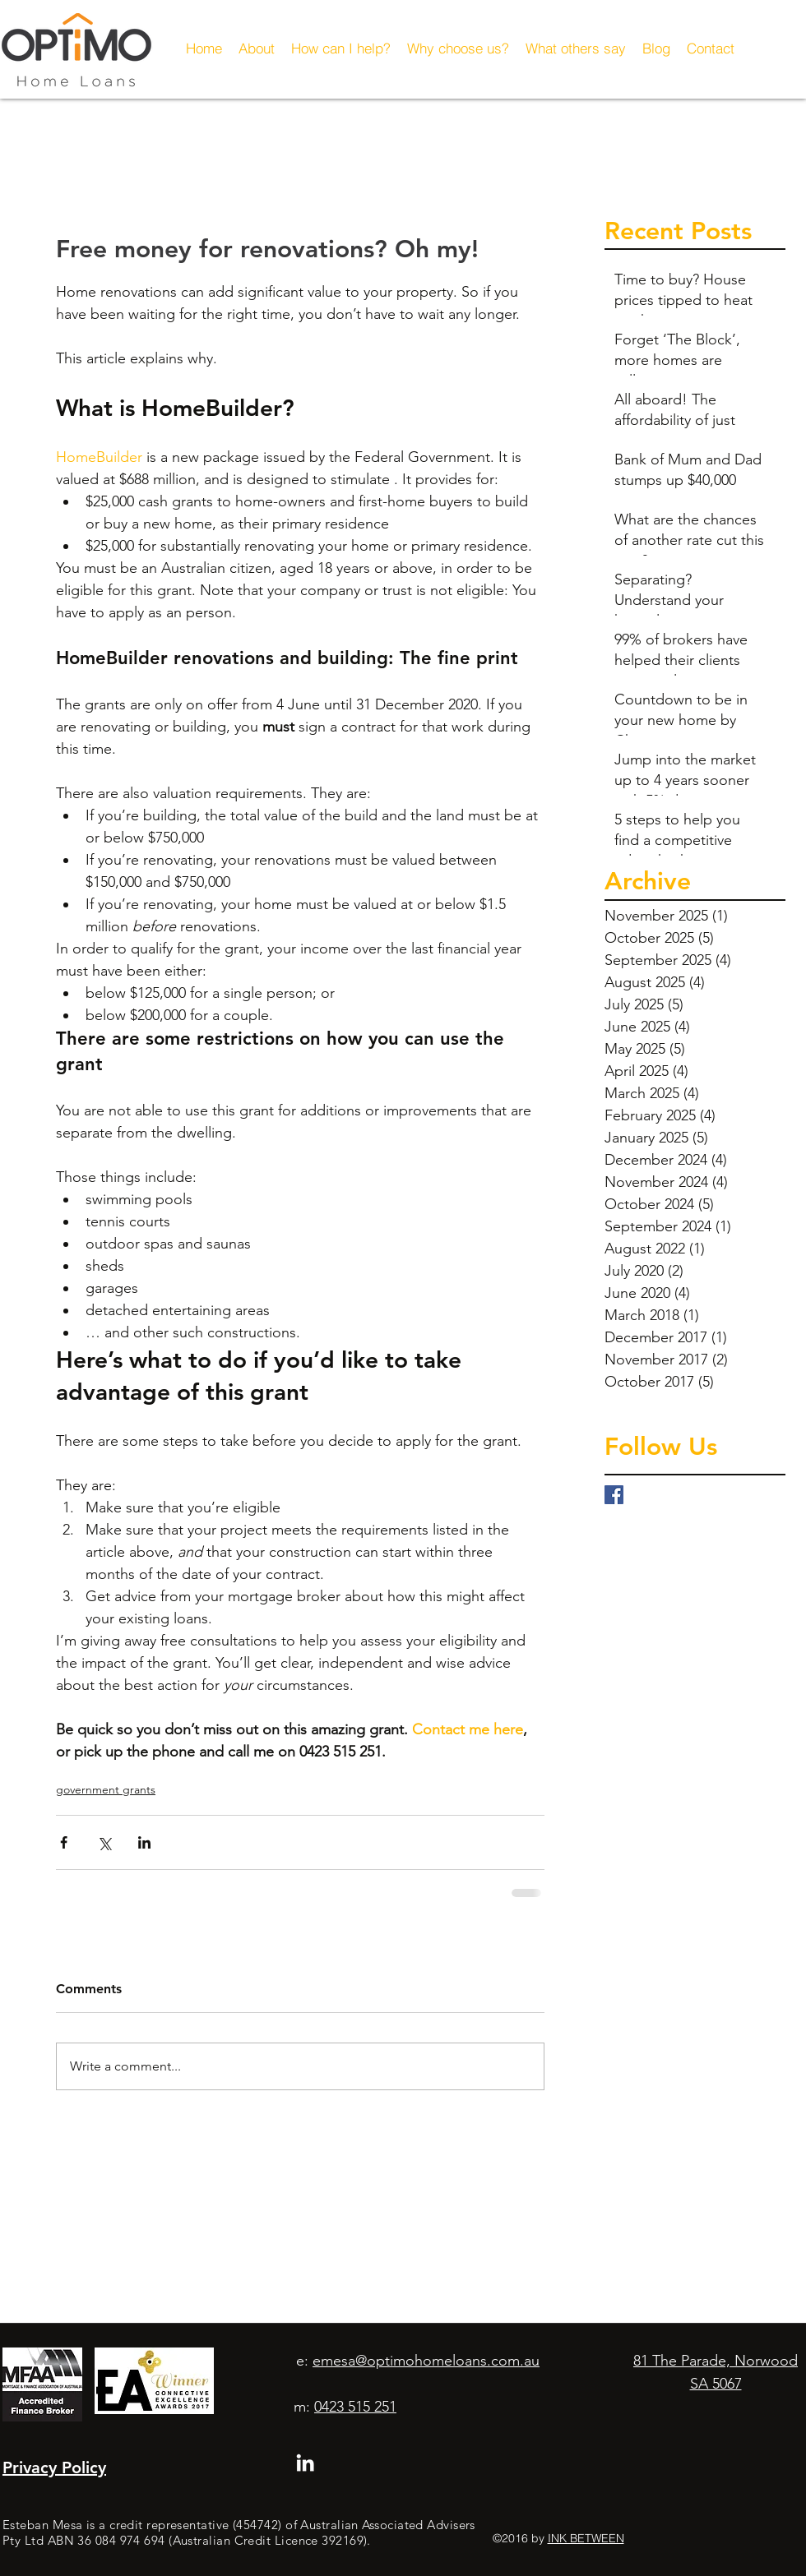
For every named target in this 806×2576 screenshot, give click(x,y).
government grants (105, 1789)
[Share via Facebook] (64, 1842)
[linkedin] (305, 2462)
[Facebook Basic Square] (613, 1494)
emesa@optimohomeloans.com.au (426, 2361)
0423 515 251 (355, 2407)
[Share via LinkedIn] (144, 1842)
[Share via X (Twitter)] (104, 1842)
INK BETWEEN (586, 2538)
